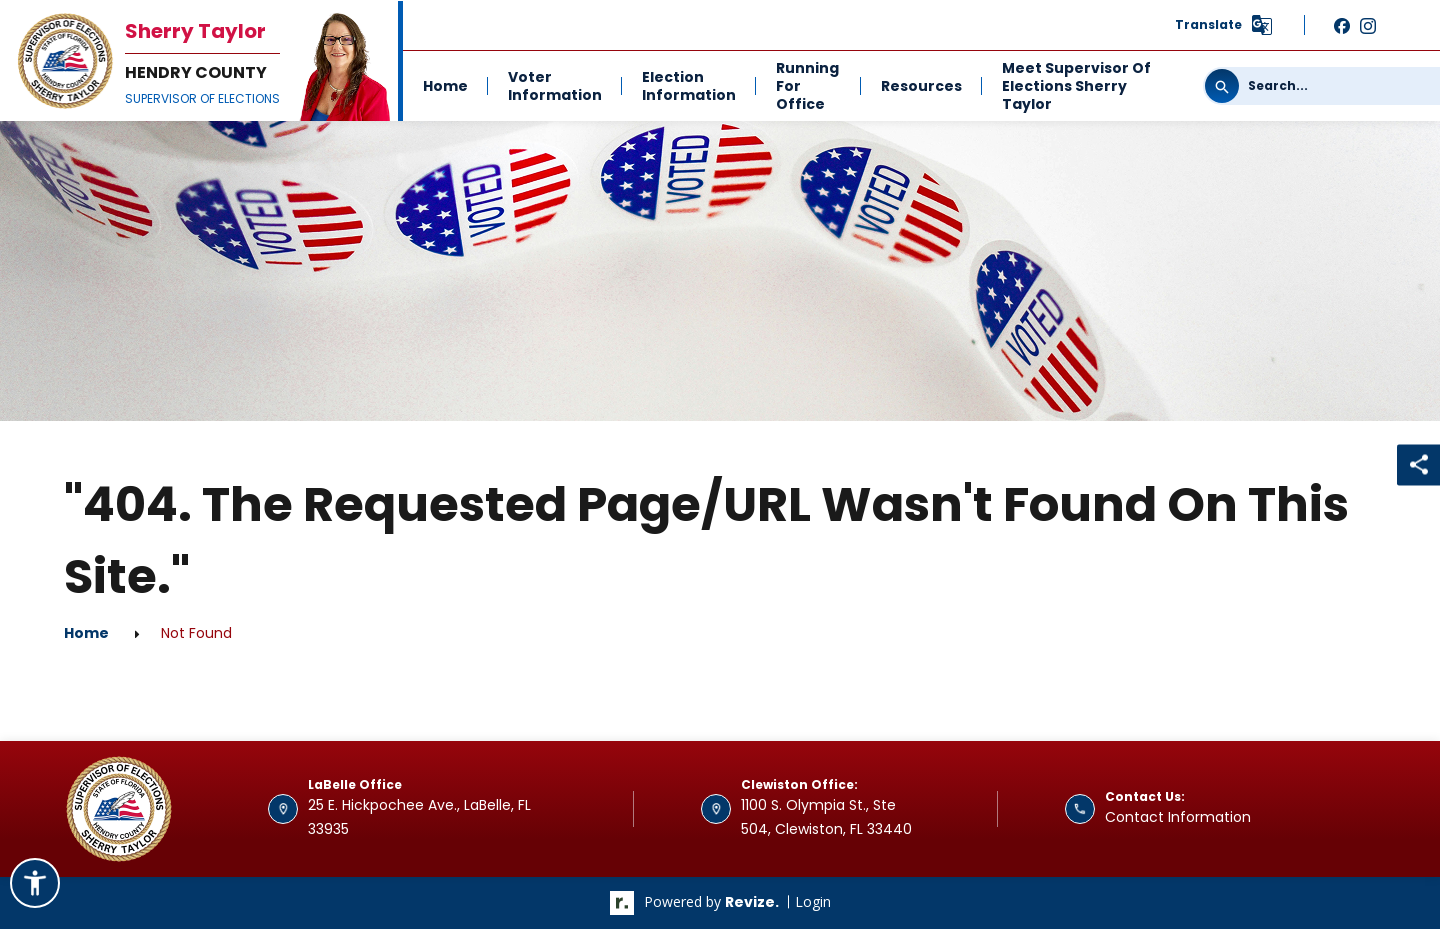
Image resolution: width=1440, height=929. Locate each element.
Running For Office (807, 86)
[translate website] (1224, 25)
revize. (752, 902)
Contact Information (1178, 817)
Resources (921, 86)
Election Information (689, 86)
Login (813, 901)
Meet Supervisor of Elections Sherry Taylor (1076, 86)
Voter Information (555, 86)
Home (445, 86)
